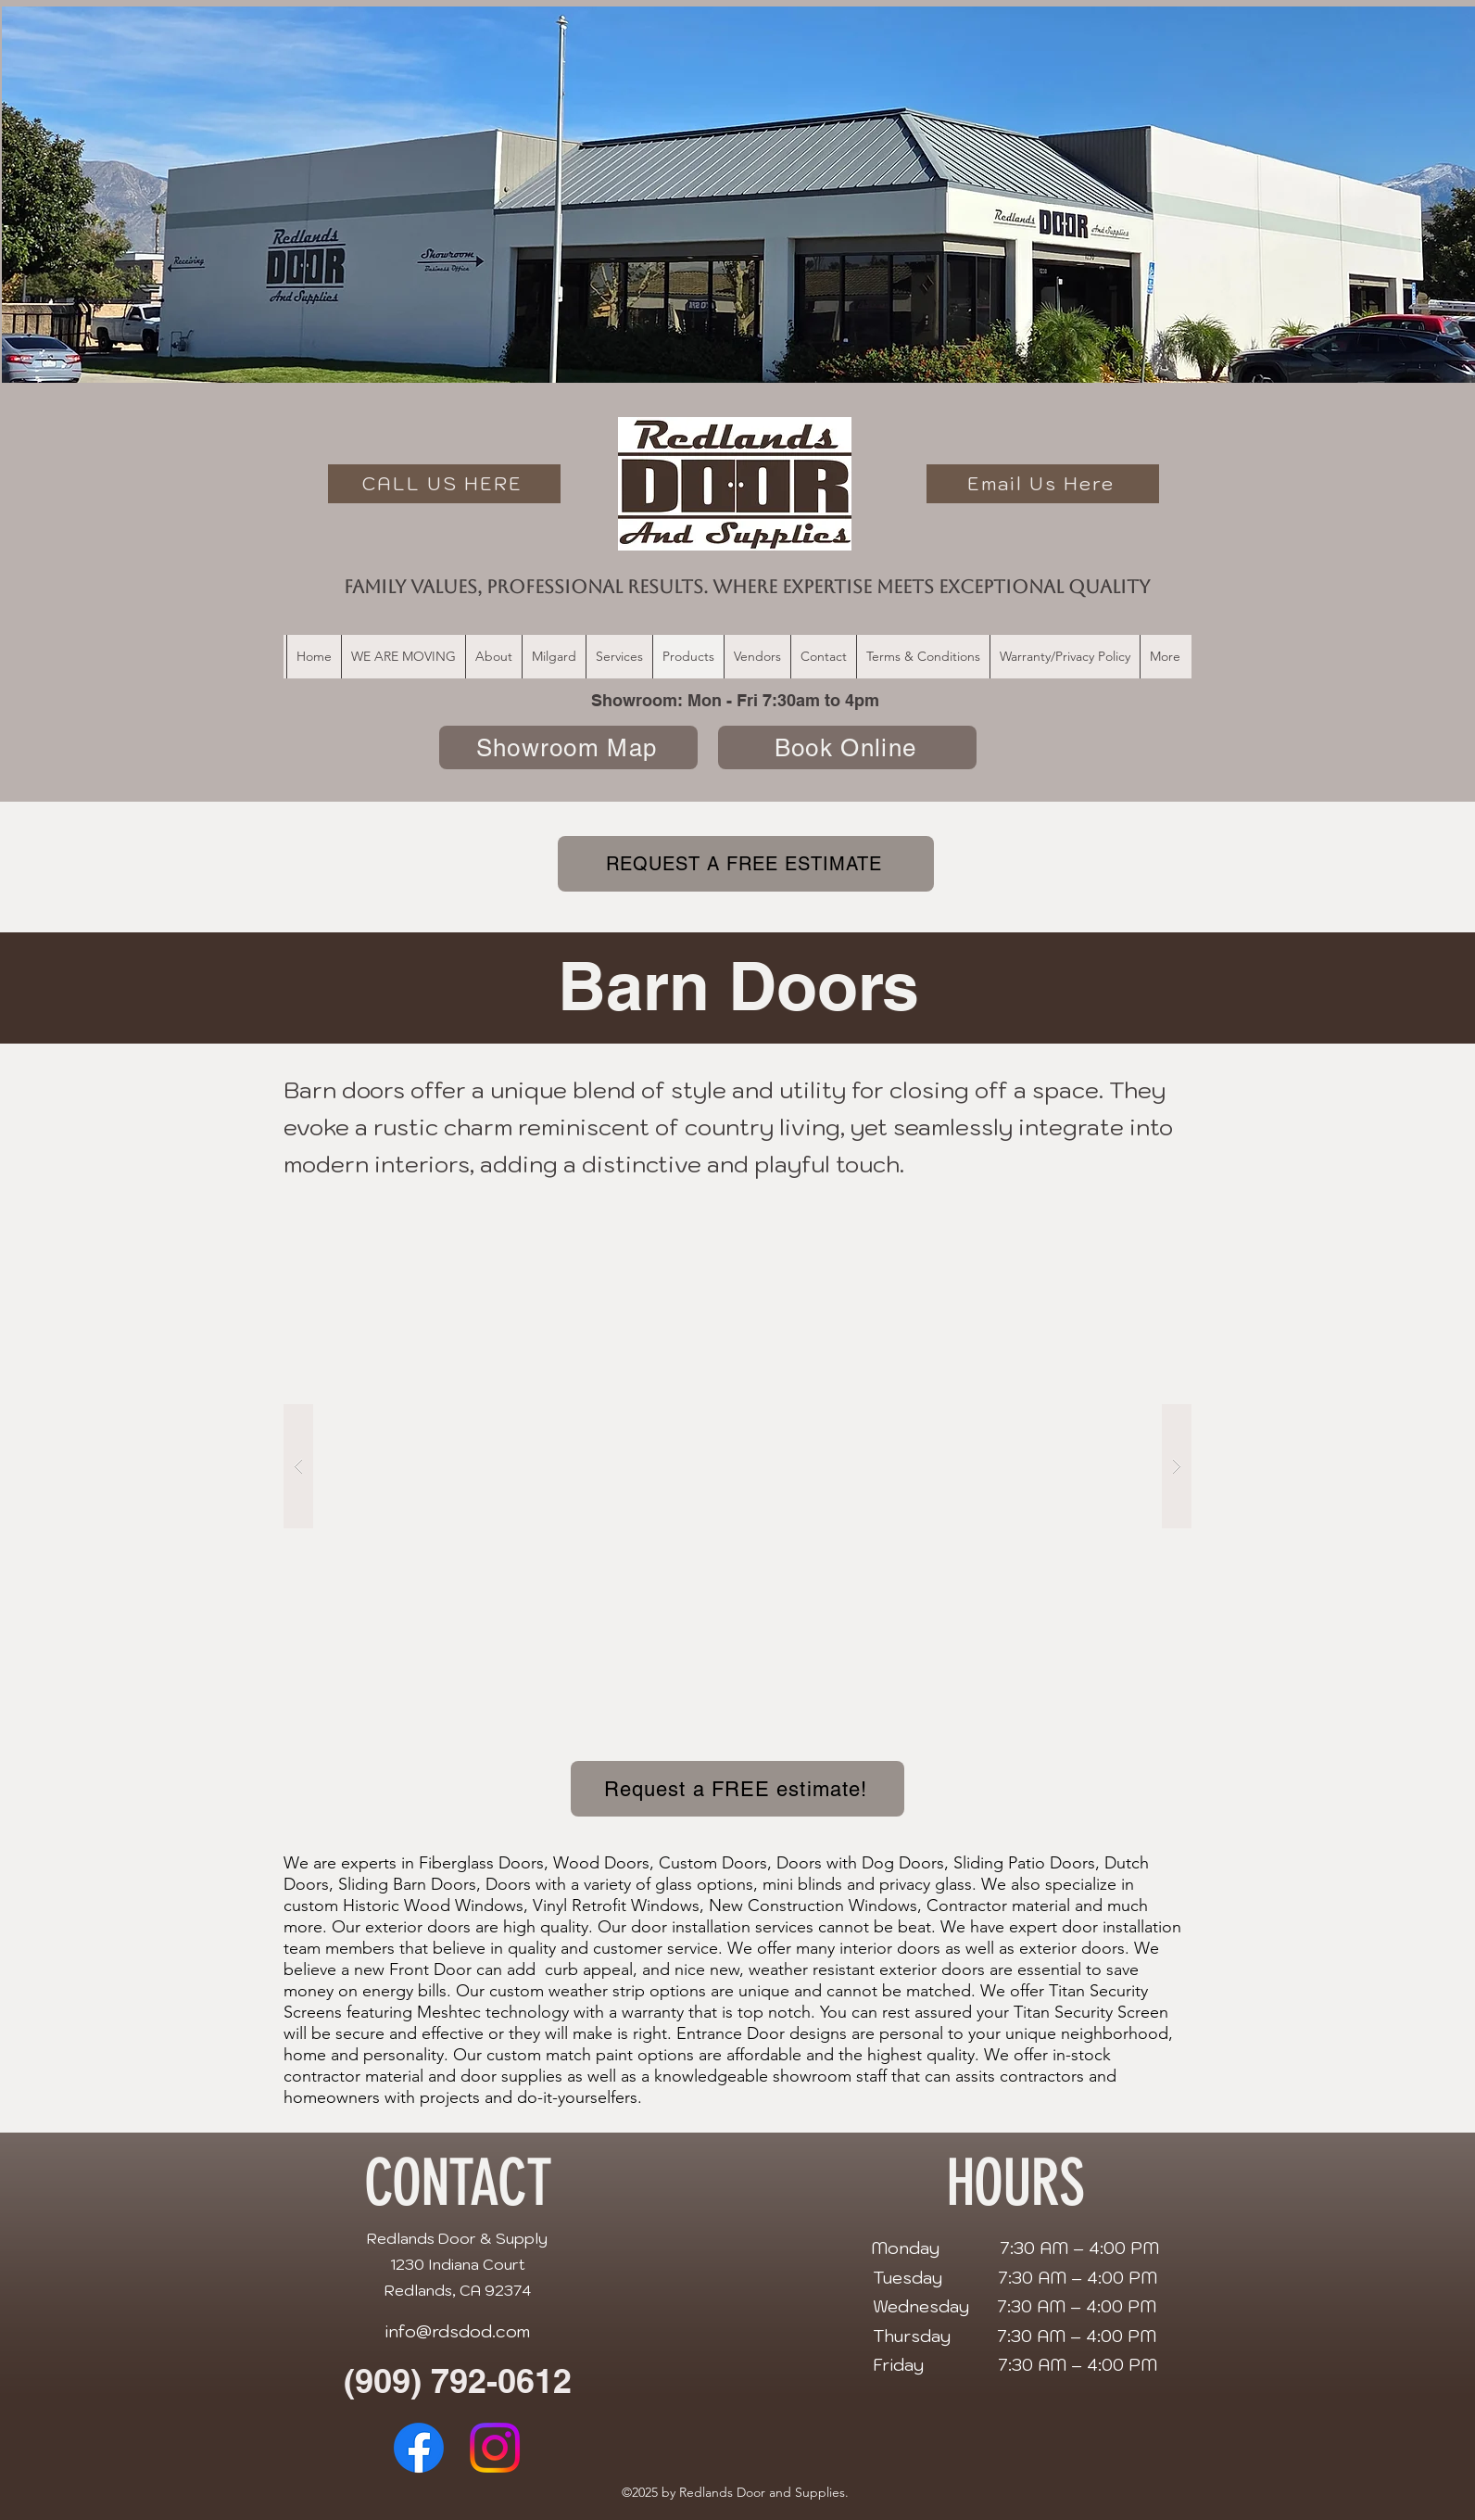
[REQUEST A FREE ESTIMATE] (746, 864)
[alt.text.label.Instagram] (494, 2447)
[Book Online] (847, 747)
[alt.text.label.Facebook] (418, 2447)
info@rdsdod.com (457, 2331)
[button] (737, 1466)
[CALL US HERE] (444, 483)
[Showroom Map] (568, 747)
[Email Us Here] (1043, 483)
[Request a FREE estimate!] (737, 1789)
